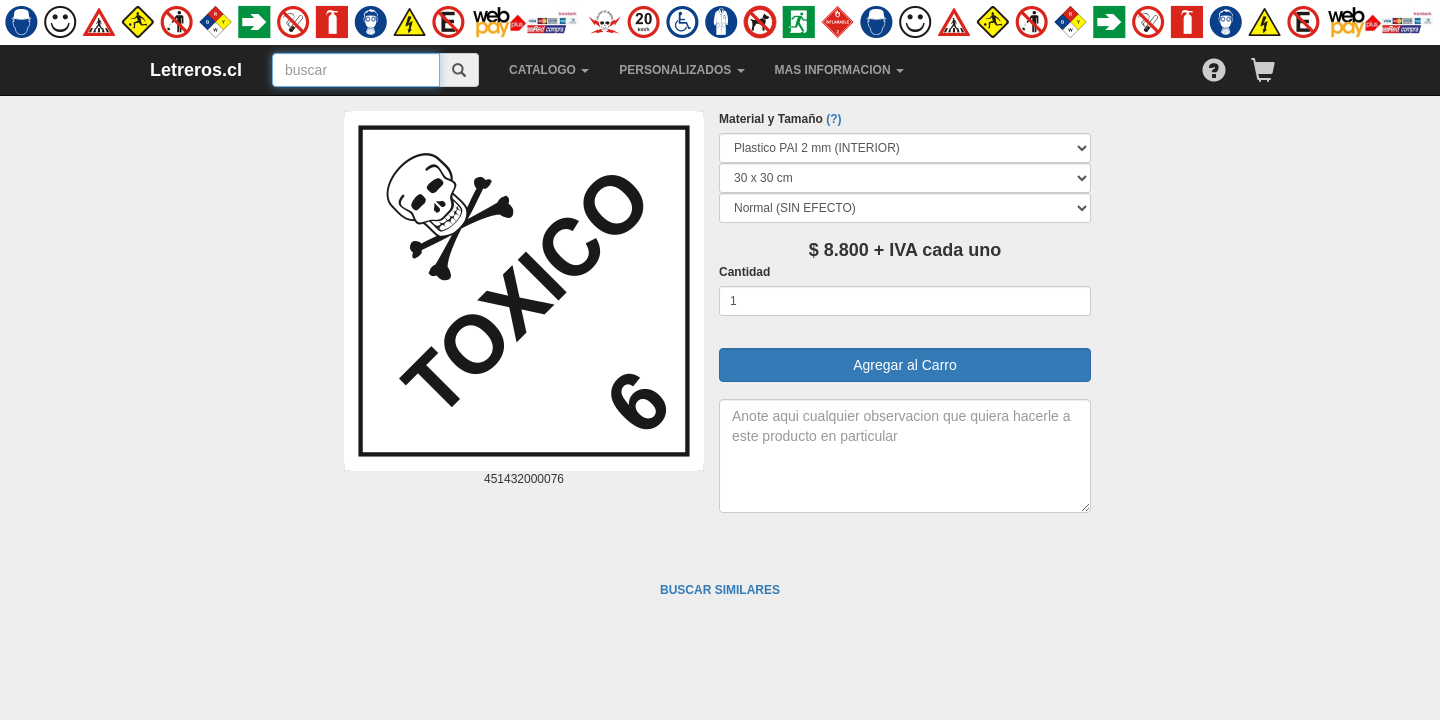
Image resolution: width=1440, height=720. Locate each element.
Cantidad (744, 272)
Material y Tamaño (780, 119)
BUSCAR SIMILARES (720, 590)
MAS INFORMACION (839, 70)
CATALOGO (549, 70)
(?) (833, 119)
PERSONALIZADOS (681, 70)
